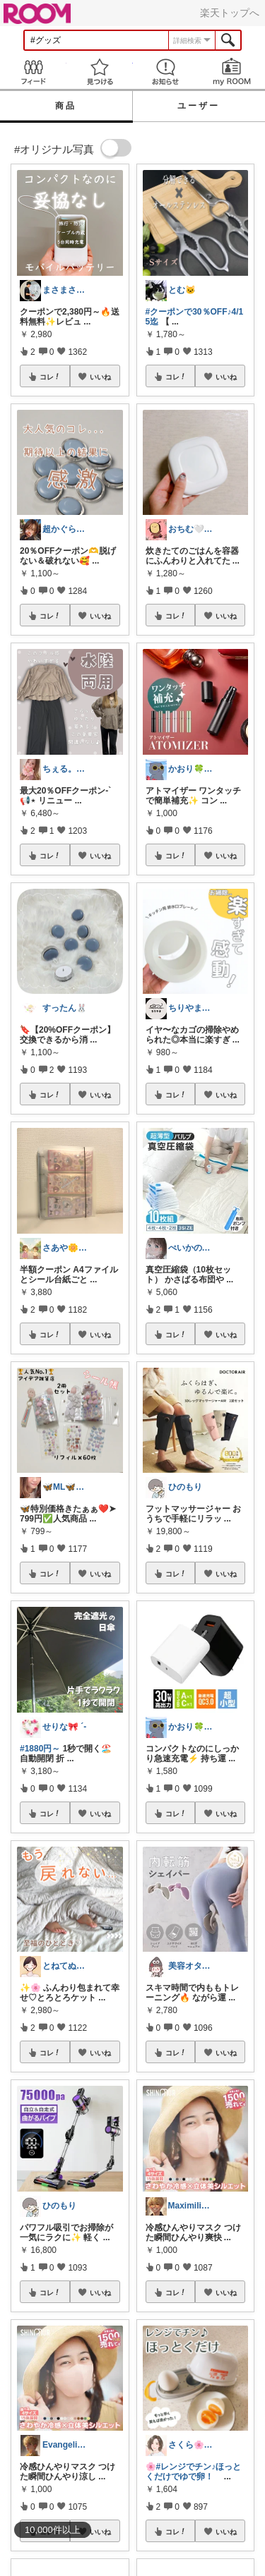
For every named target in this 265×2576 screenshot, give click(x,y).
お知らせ (166, 71)
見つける (99, 71)
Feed (33, 71)
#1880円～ (40, 1749)
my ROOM (232, 71)
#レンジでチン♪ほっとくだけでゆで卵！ (194, 2471)
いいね (100, 376)
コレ (50, 376)
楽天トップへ (229, 12)
